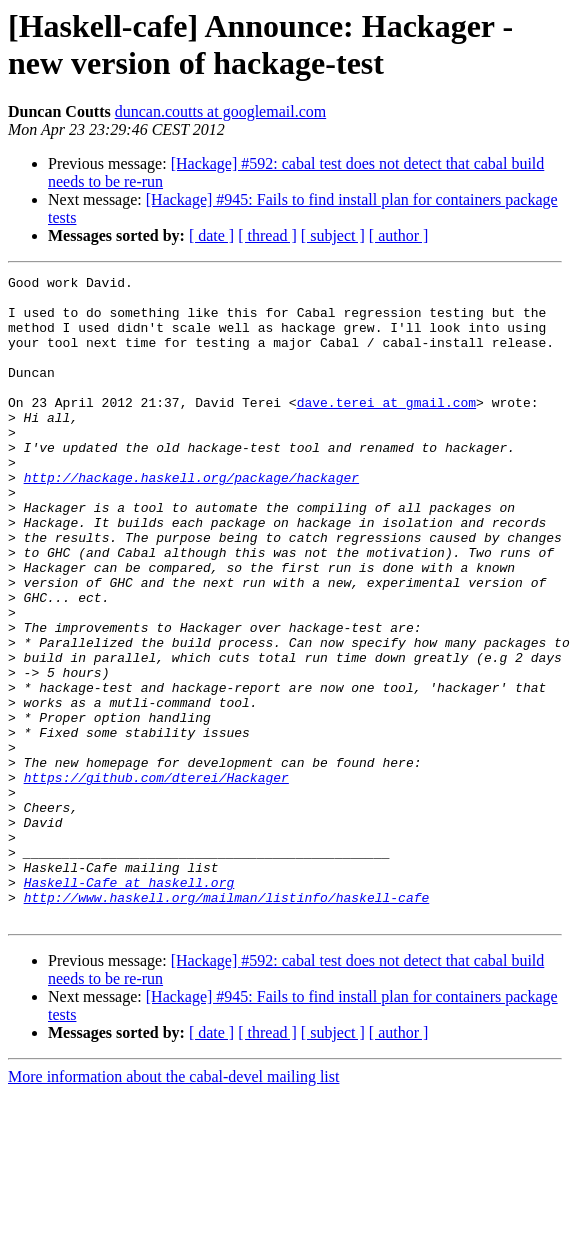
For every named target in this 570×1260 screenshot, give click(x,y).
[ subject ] (333, 235)
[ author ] (399, 235)
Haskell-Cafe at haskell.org (129, 1005)
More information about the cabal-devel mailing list (173, 1205)
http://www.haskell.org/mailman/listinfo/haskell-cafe (227, 1023)
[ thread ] (267, 235)
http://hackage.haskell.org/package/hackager (191, 519)
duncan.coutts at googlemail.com (221, 111)
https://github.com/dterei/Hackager (156, 879)
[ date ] (211, 235)
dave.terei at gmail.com (386, 429)
